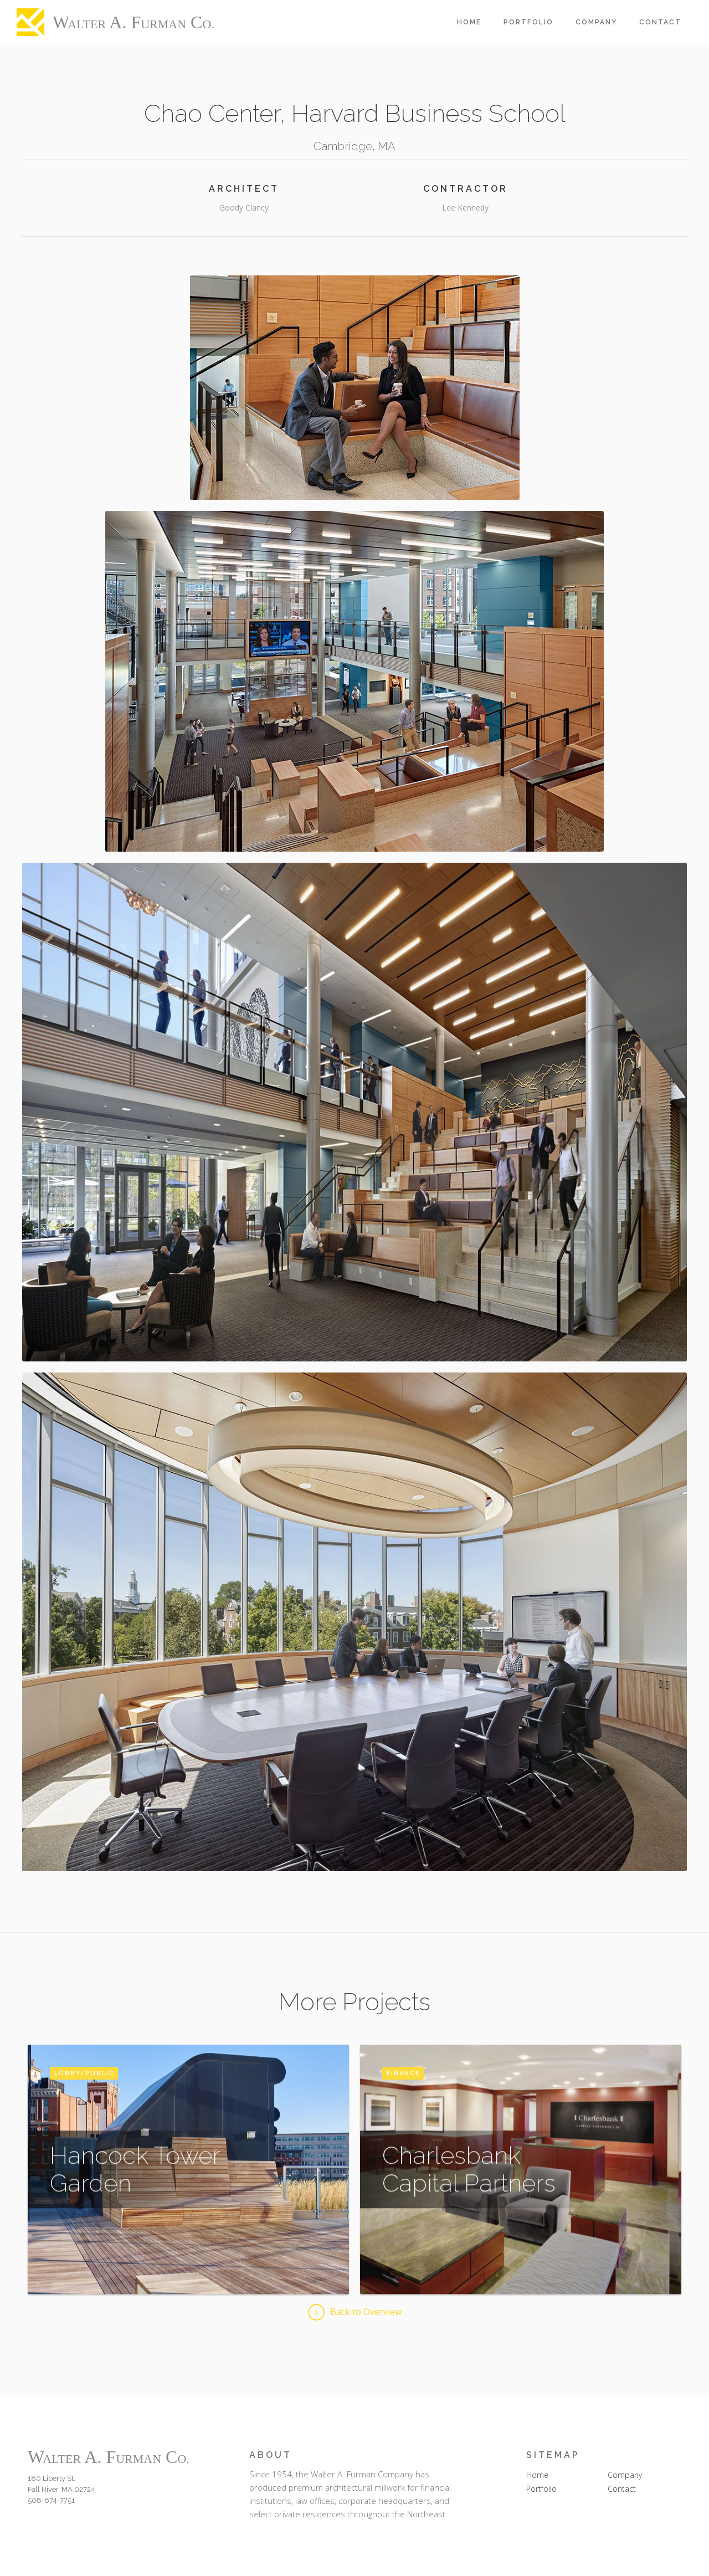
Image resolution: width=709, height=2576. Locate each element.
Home (469, 22)
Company (596, 22)
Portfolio (528, 22)
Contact (660, 22)
